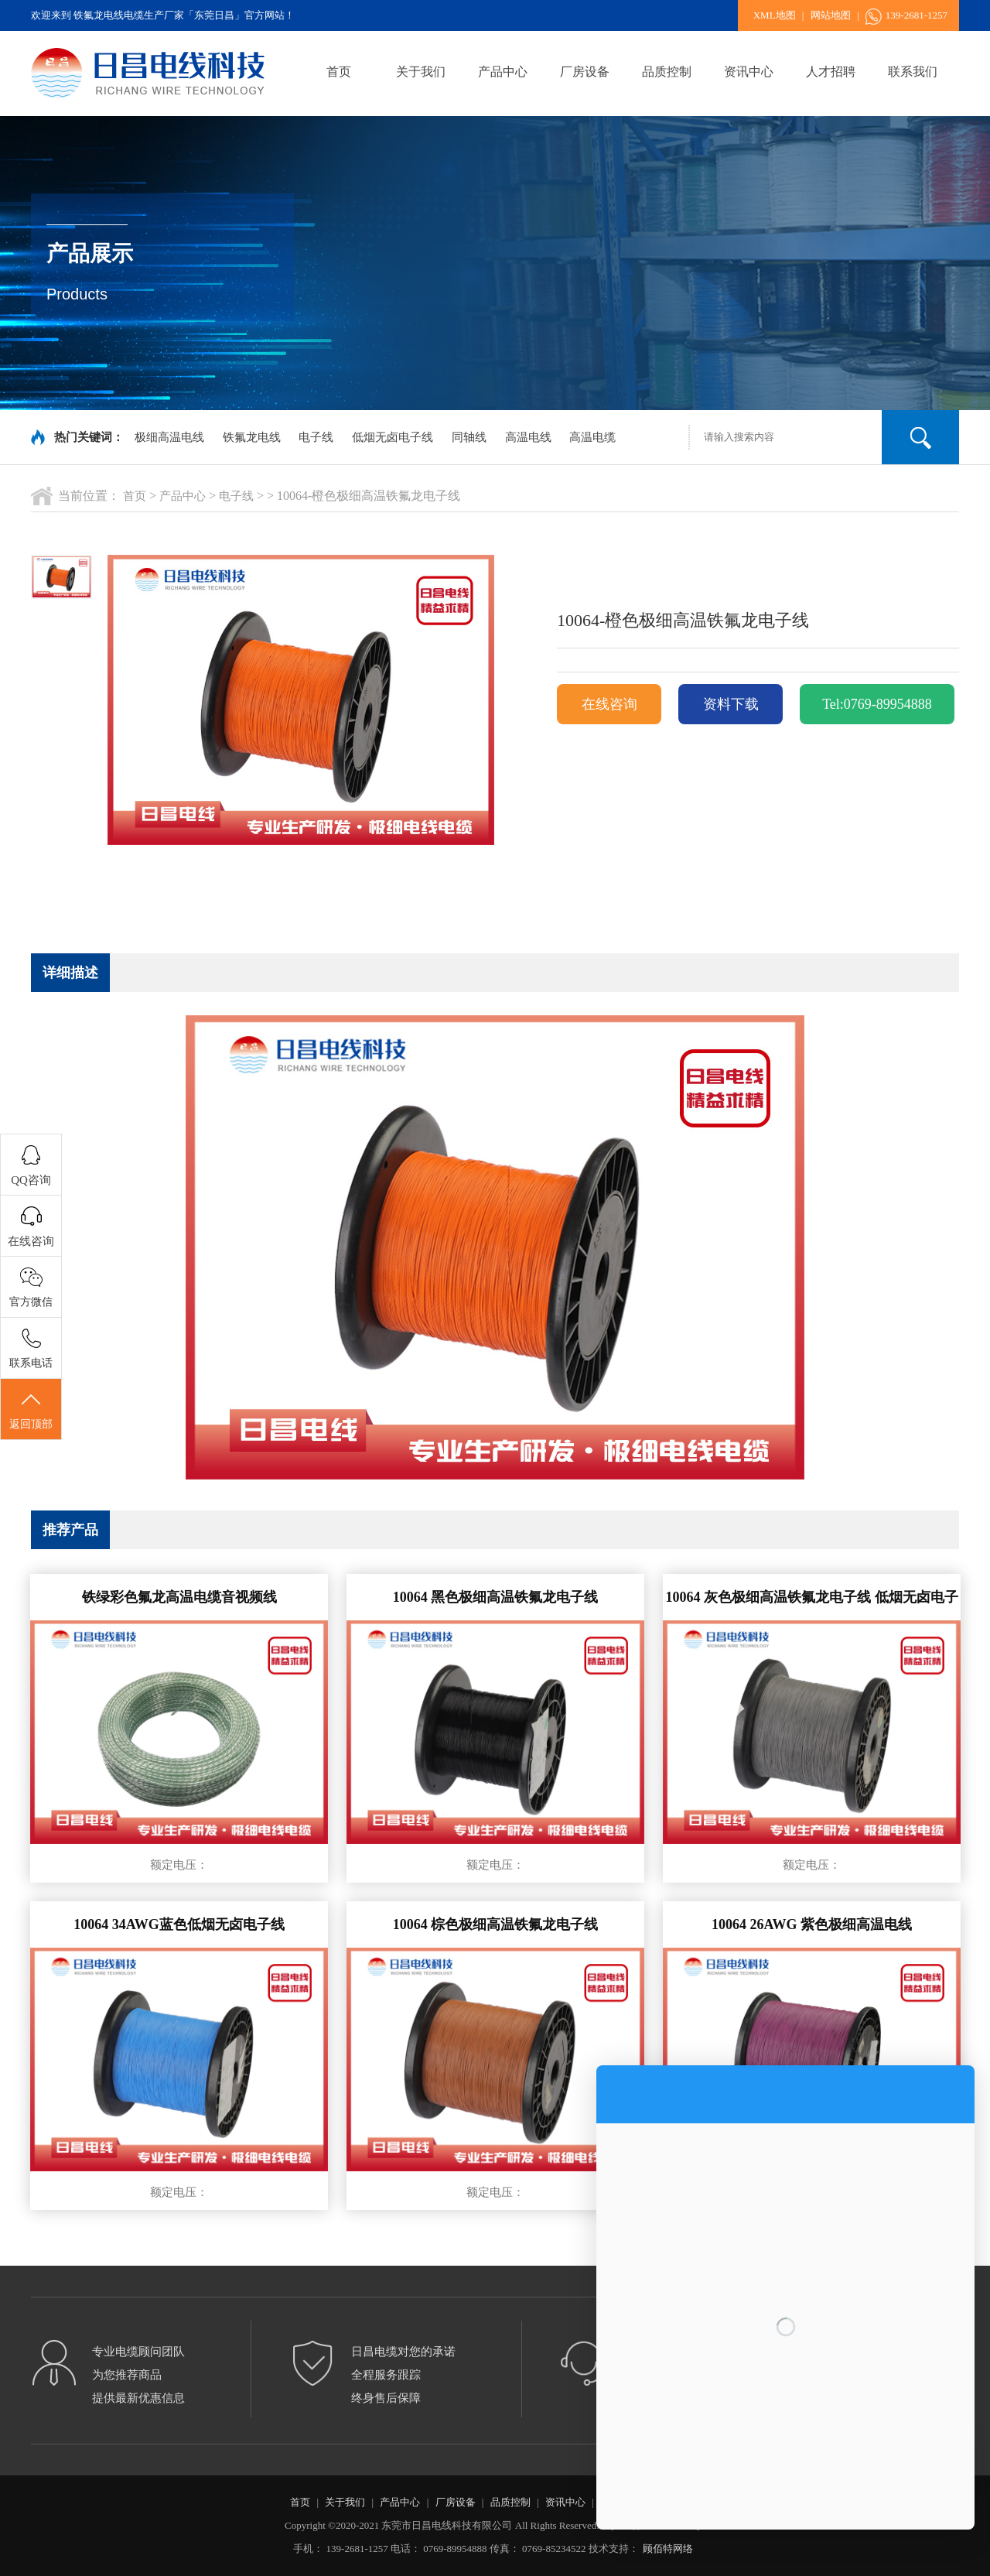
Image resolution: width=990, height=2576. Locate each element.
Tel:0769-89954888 (877, 704)
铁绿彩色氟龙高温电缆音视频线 (179, 1597)
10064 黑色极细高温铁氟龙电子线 (496, 1597)
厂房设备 (584, 71)
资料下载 (731, 704)
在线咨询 (609, 704)
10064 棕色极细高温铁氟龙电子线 (496, 1924)
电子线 (316, 437)
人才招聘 (830, 71)
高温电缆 (592, 437)
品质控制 (666, 71)
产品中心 (502, 71)
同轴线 (469, 437)
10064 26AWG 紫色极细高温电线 (812, 1924)
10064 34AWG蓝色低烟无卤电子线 (179, 1924)
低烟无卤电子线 (392, 437)
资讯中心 (748, 71)
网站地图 (831, 15)
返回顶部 (31, 1410)
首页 (338, 71)
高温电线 (528, 437)
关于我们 (421, 71)
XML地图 (774, 15)
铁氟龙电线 (252, 437)
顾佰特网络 (668, 2548)
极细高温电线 (169, 437)
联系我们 (912, 71)
